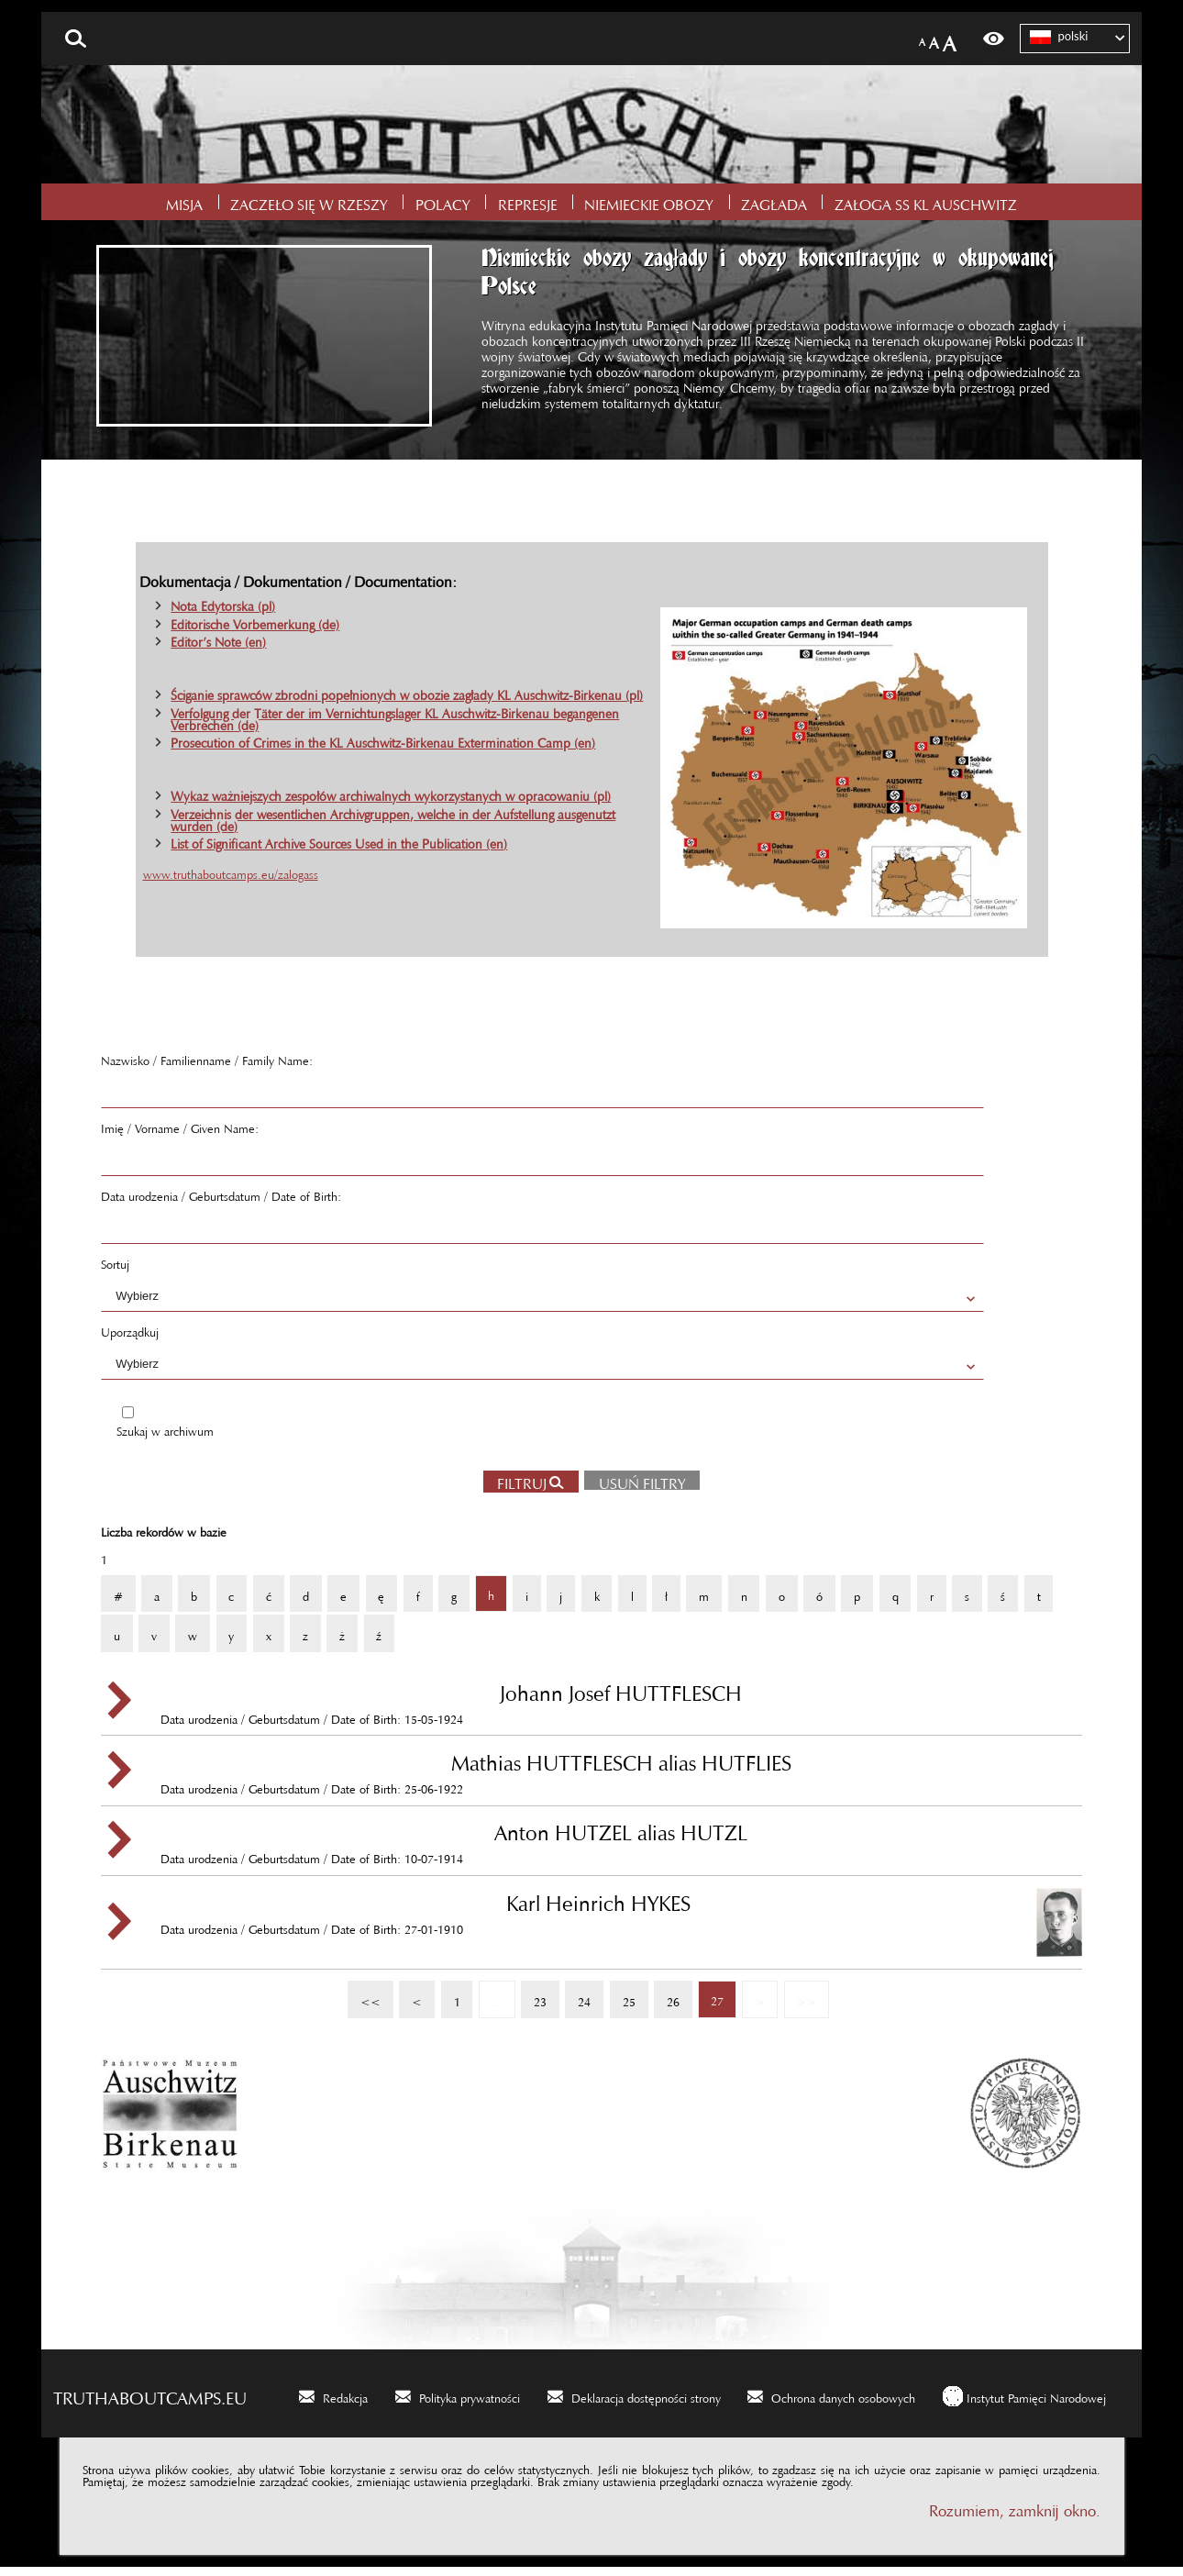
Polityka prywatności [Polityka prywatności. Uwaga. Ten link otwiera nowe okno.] (469, 2404)
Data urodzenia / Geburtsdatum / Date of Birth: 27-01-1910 (621, 1919)
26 (667, 2002)
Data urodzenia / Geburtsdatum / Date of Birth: (221, 1202)
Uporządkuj (130, 1338)
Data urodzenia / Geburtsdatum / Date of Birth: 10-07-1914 (621, 1848)
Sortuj (115, 1270)
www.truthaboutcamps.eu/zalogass (230, 880)
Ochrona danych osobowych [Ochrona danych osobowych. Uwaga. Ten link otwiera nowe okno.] (843, 2404)
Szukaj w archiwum (165, 1437)
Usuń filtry (635, 1487)
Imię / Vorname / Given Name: (180, 1134)
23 (534, 2002)
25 (623, 2002)
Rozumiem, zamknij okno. (1014, 2517)
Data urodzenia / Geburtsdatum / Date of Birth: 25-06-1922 (621, 1779)
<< (363, 2002)
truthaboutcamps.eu (150, 2403)
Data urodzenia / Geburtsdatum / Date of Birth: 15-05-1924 (621, 1709)
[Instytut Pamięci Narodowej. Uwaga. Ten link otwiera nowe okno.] (1024, 2405)
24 (578, 2002)
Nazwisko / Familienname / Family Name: (207, 1067)
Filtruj (522, 1489)
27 (711, 2002)
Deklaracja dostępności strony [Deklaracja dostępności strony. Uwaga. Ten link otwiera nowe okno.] (646, 2404)
